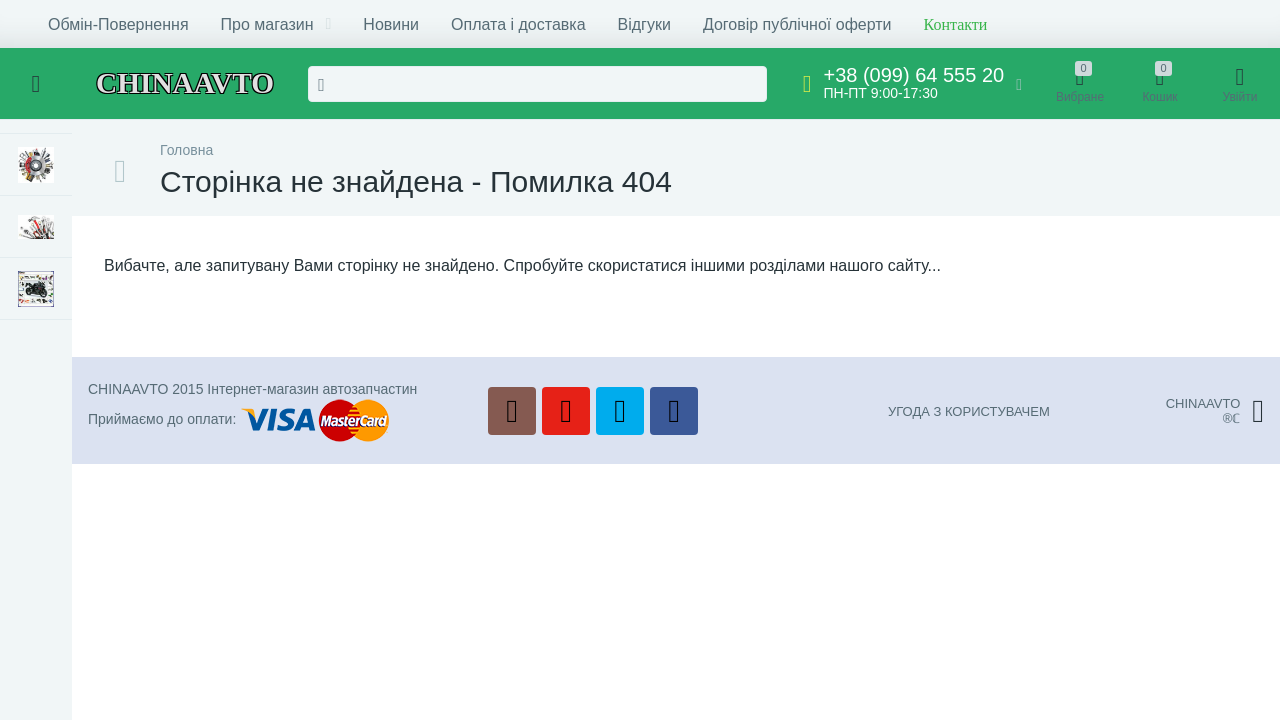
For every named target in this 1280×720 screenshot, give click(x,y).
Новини (391, 24)
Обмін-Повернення (118, 24)
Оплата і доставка (518, 24)
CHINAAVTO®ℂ (1215, 411)
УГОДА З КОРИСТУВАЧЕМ (969, 411)
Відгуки (644, 24)
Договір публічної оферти (797, 24)
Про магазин (276, 24)
